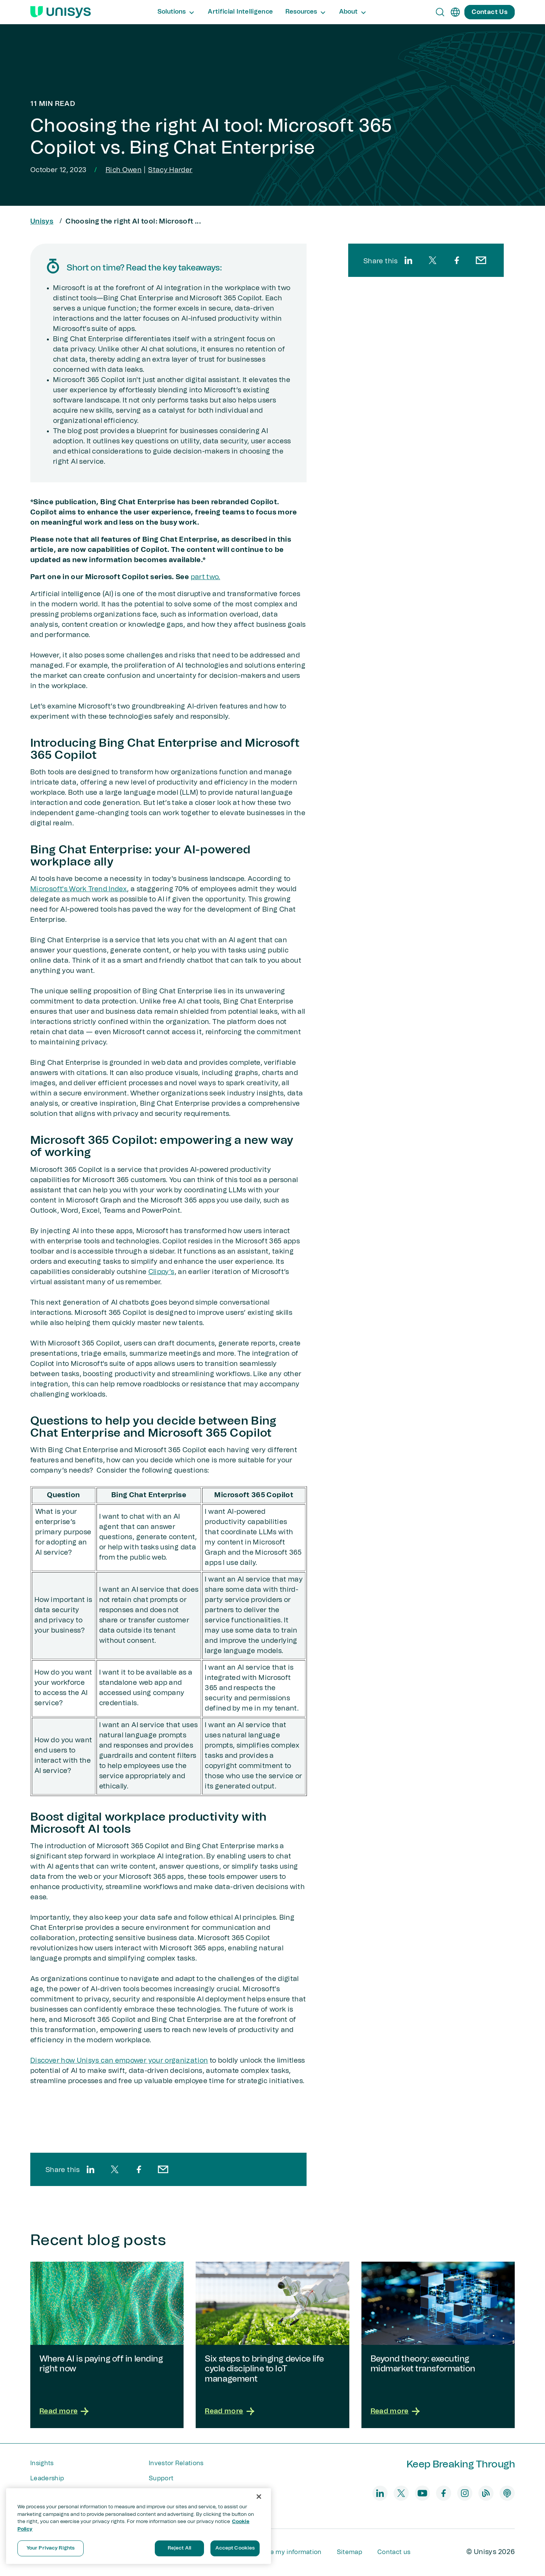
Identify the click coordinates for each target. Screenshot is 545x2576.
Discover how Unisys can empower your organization (119, 2060)
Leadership (47, 2478)
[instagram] (464, 2493)
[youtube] (422, 2493)
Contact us (393, 2552)
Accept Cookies (235, 2548)
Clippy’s (161, 1272)
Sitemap (349, 2552)
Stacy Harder (170, 170)
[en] (455, 12)
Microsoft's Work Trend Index (78, 889)
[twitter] (114, 2169)
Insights (42, 2463)
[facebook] (138, 2169)
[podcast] (507, 2493)
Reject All (179, 2548)
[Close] (259, 2496)
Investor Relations (176, 2463)
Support (161, 2478)
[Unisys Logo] (60, 12)
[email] (163, 2169)
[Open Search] (440, 12)
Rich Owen (124, 170)
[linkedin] (90, 2169)
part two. (205, 577)
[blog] (486, 2493)
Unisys (41, 221)
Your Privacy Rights (50, 2548)
